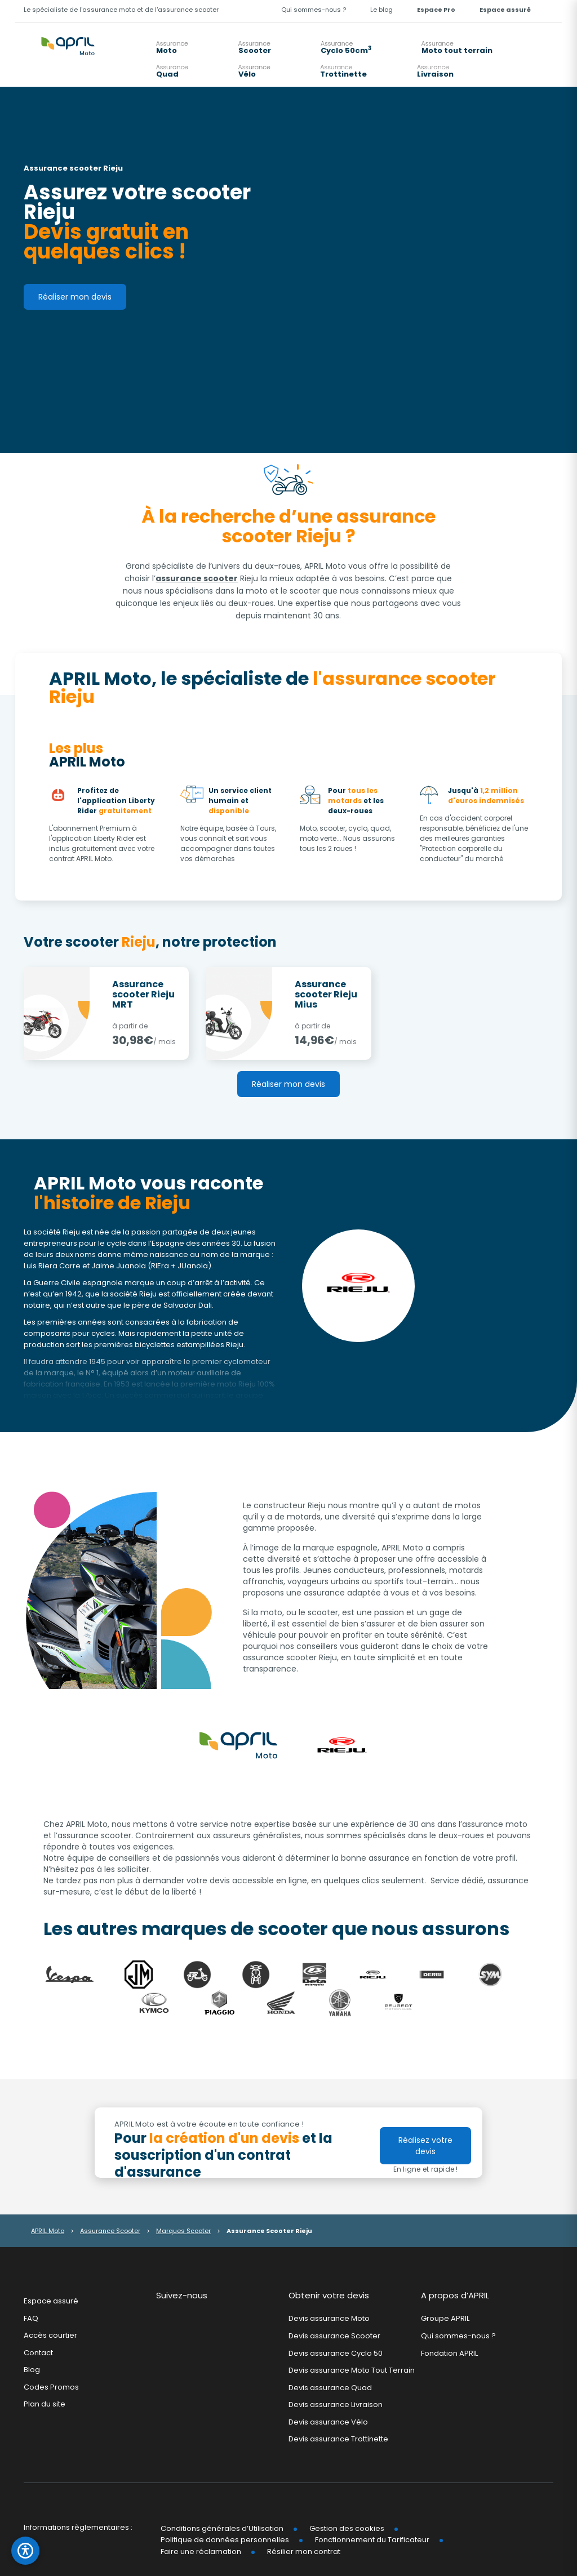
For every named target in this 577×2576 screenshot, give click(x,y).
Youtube (204, 2321)
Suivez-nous (181, 2295)
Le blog (381, 9)
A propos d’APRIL (455, 2295)
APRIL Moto (47, 2230)
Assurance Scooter (110, 2230)
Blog (32, 2369)
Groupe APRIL (445, 2319)
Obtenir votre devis (328, 2295)
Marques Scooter (183, 2230)
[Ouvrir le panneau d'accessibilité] (25, 2551)
